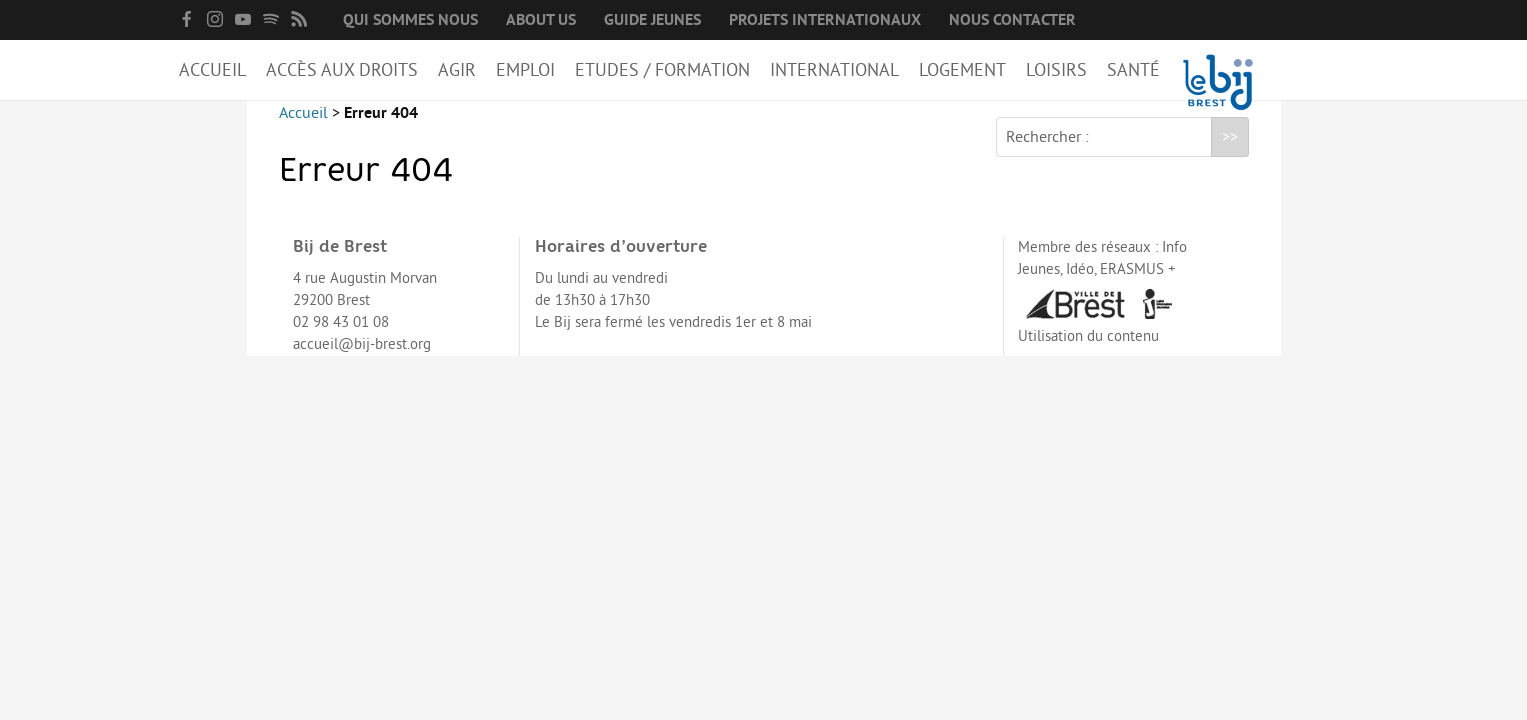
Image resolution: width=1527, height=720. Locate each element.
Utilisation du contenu (1088, 352)
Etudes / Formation (662, 70)
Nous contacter (1012, 20)
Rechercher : (1047, 153)
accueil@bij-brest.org (362, 360)
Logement (962, 70)
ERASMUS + (1138, 285)
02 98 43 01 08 (341, 338)
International (834, 70)
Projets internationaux (825, 20)
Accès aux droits (342, 70)
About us (541, 20)
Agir (457, 70)
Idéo (1080, 285)
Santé (1133, 70)
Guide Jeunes (652, 20)
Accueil (212, 70)
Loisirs (1056, 70)
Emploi (525, 70)
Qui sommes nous (410, 20)
